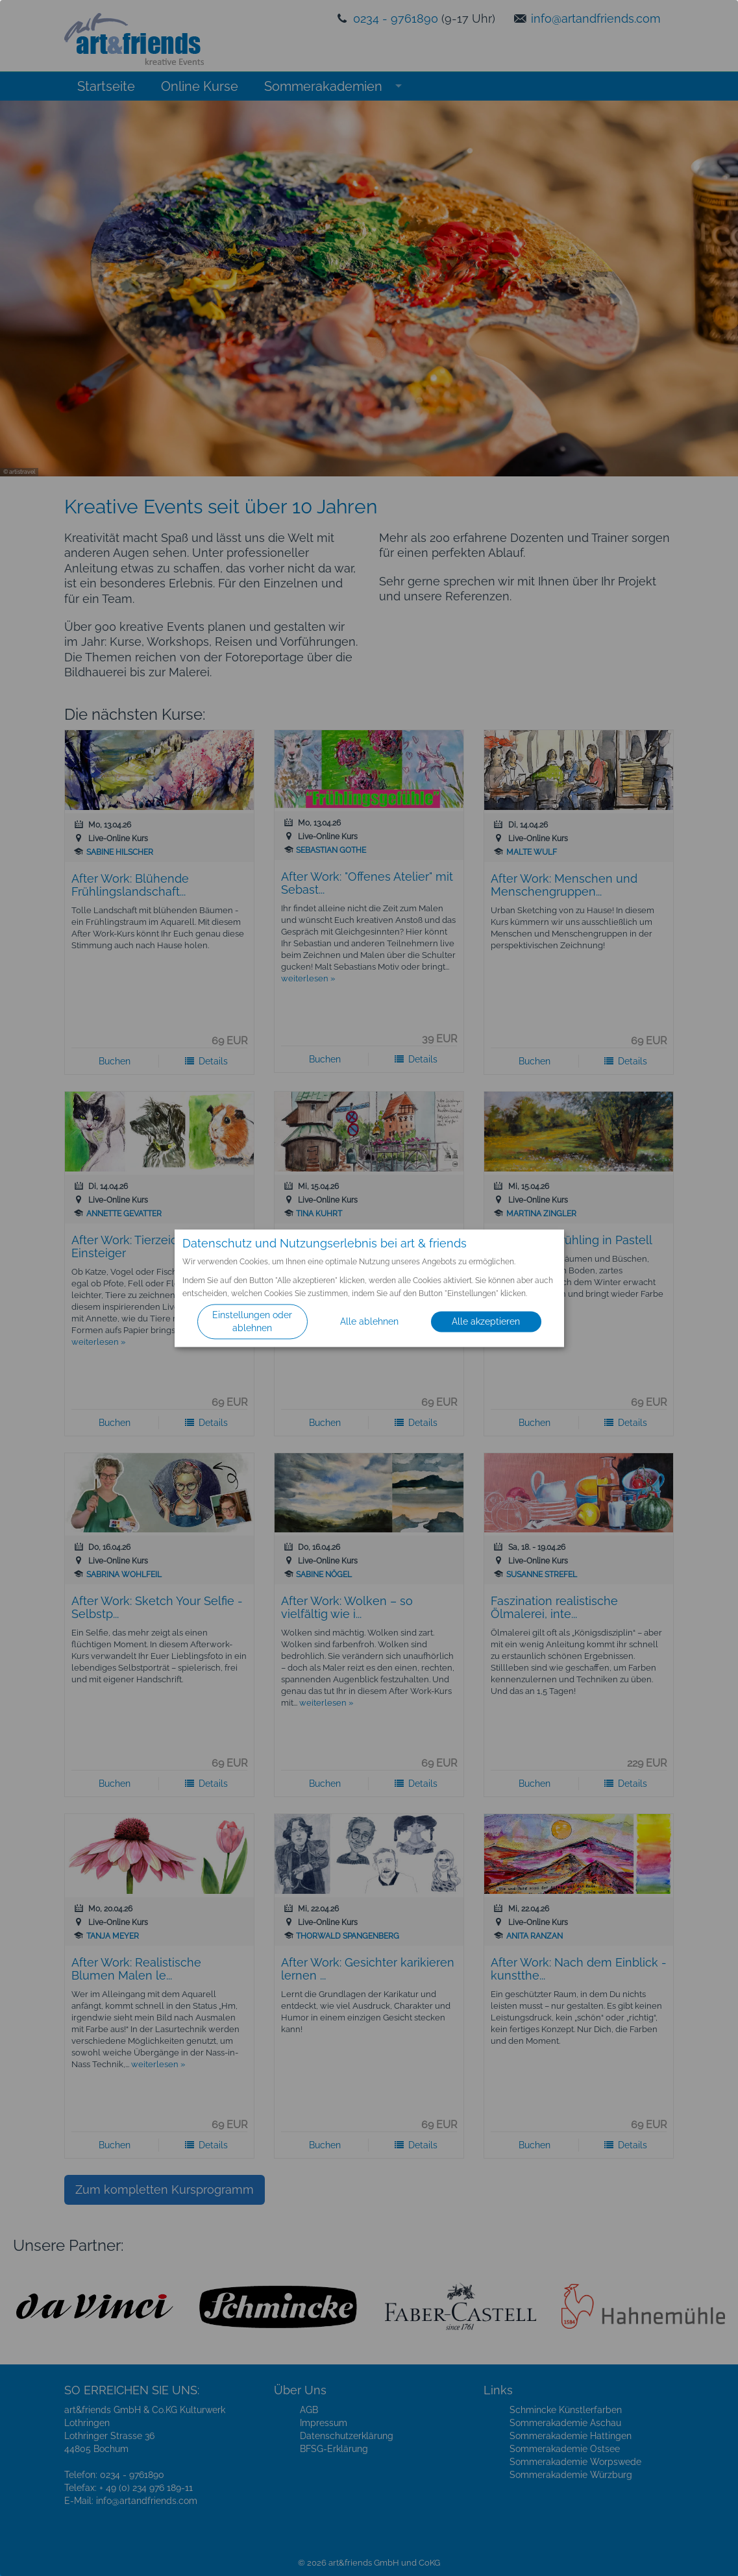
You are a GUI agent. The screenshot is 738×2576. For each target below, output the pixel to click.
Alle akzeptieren (486, 1321)
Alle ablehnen (369, 1321)
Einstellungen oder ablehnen (252, 1321)
